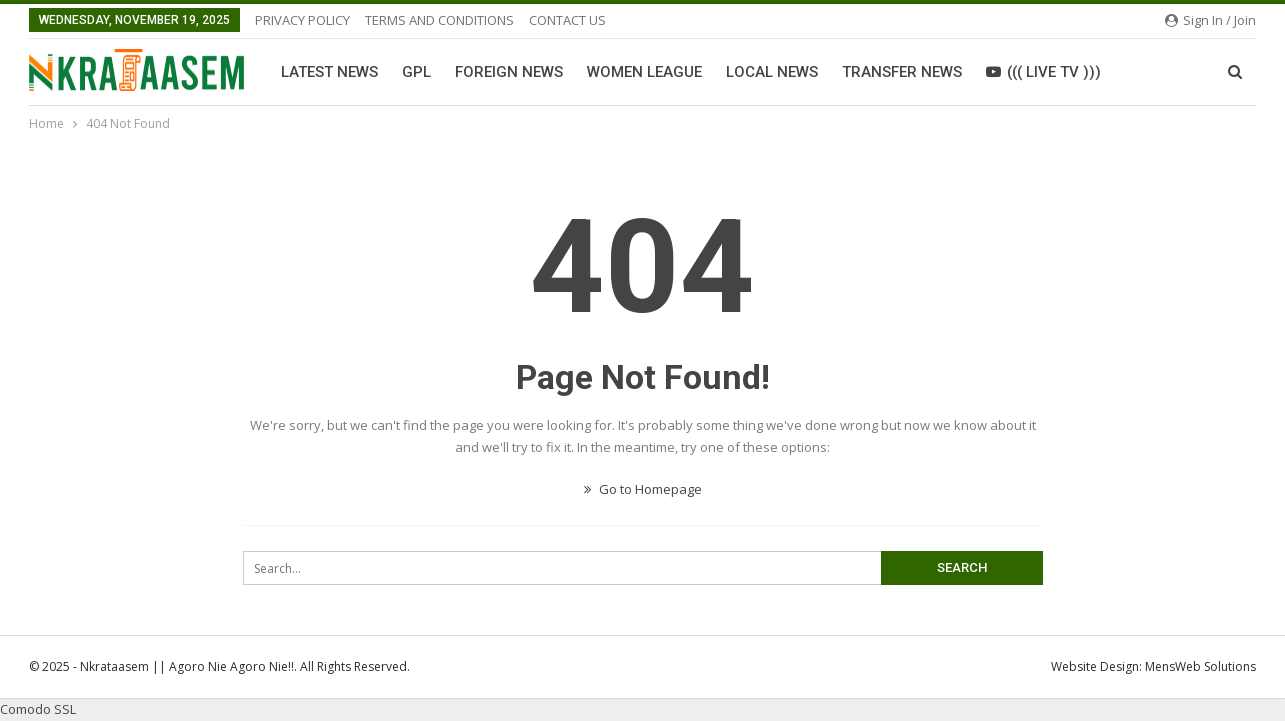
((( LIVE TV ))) (1043, 72)
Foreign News (509, 72)
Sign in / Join (1210, 20)
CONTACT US (567, 20)
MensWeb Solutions (1200, 666)
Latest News (329, 72)
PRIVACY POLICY (302, 20)
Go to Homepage (643, 489)
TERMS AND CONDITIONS (439, 20)
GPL (416, 72)
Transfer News (902, 72)
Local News (772, 72)
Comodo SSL (38, 709)
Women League (644, 72)
